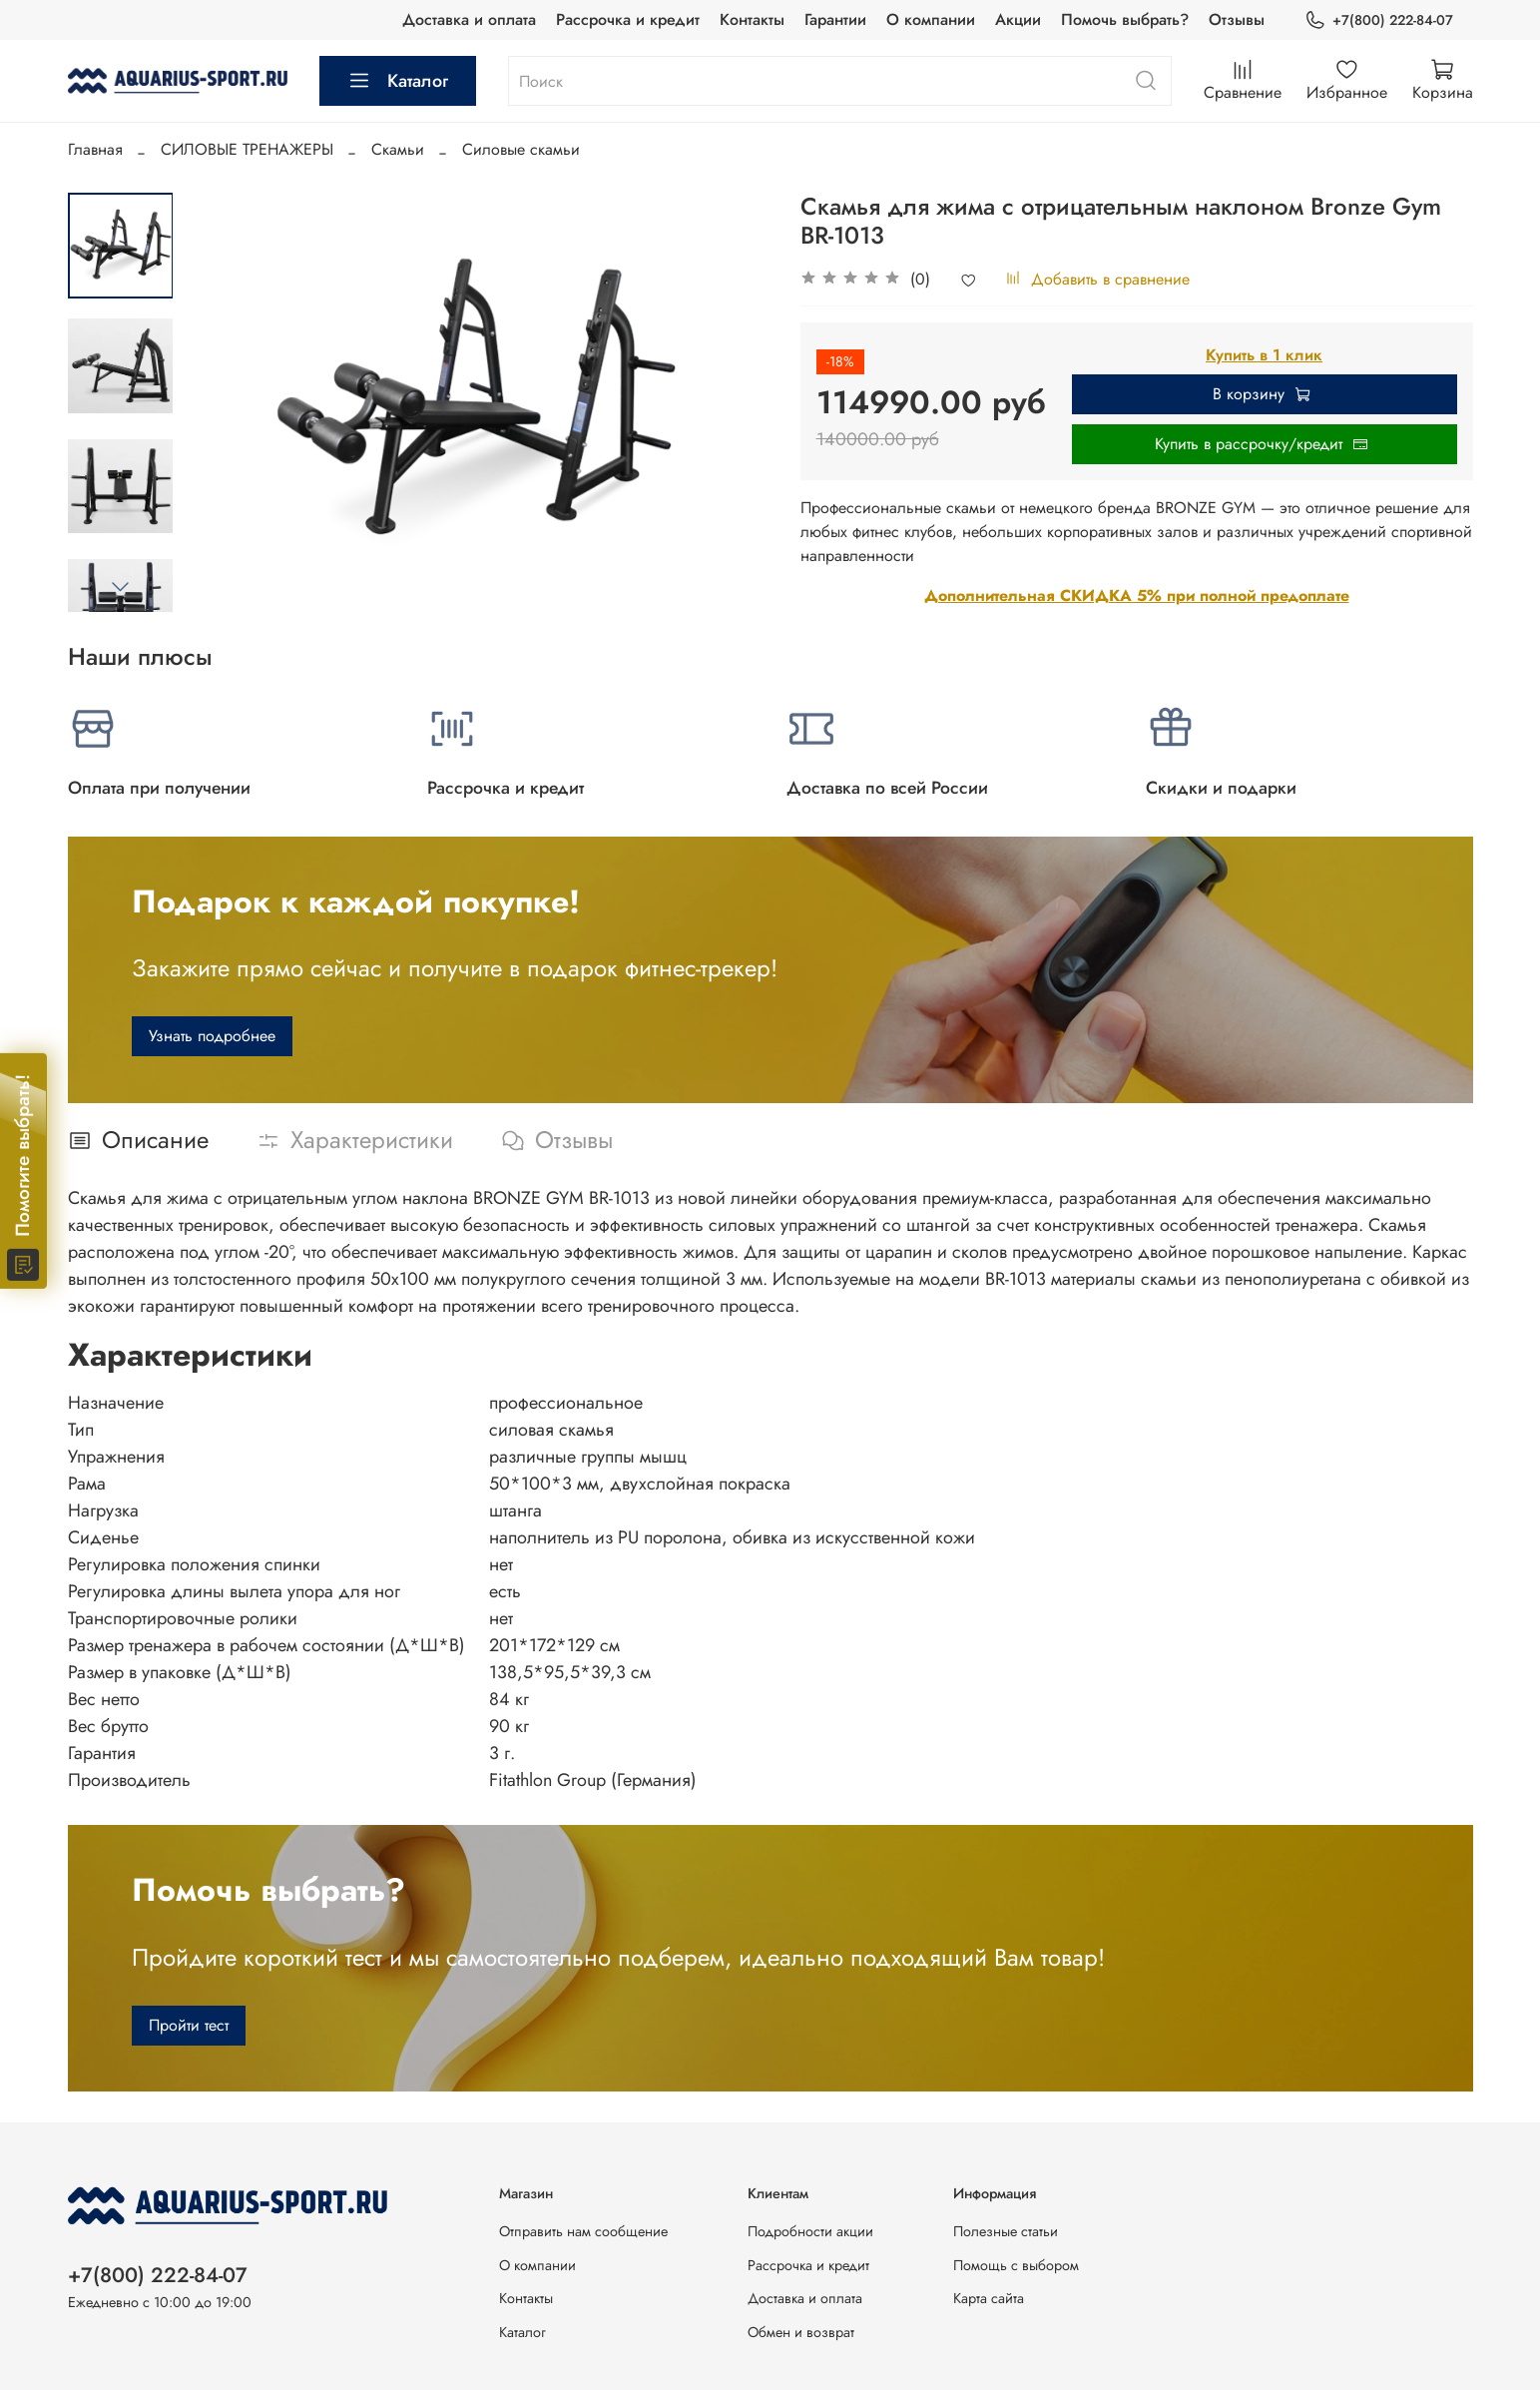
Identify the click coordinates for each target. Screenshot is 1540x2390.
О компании (930, 19)
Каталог (397, 81)
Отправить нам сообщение (583, 2231)
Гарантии (835, 19)
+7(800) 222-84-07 (1378, 20)
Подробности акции (810, 2231)
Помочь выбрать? (1125, 19)
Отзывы (1237, 19)
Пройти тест (189, 2025)
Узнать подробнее (212, 1035)
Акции (1018, 19)
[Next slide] (120, 586)
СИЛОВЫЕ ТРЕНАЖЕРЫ (247, 149)
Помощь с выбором (1016, 2265)
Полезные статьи (1005, 2231)
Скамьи (397, 149)
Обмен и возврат (801, 2332)
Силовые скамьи (521, 149)
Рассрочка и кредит (628, 19)
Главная (95, 149)
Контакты (752, 19)
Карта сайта (988, 2298)
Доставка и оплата (469, 19)
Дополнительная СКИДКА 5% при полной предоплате (1136, 595)
